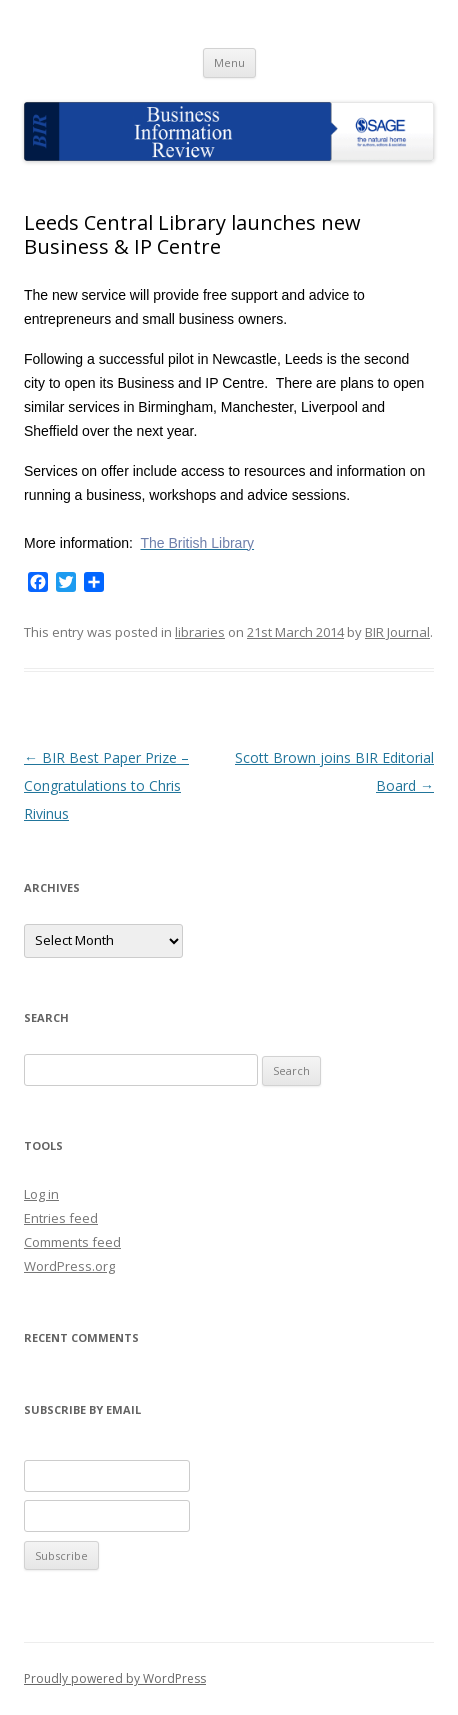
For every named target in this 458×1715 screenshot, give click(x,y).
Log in (41, 1194)
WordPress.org (69, 1266)
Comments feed (72, 1242)
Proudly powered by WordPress (115, 1678)
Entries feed (61, 1218)
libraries (200, 632)
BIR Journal (397, 632)
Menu (229, 62)
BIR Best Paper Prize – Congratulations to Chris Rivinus (106, 785)
